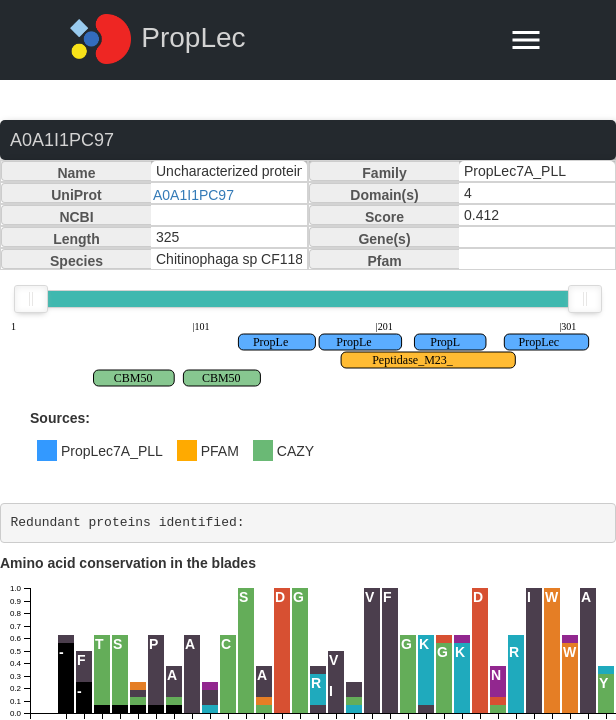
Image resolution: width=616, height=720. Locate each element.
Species (76, 261)
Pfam (384, 261)
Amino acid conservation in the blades (128, 563)
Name (76, 173)
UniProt (76, 195)
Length (76, 239)
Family (384, 173)
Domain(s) (384, 195)
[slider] (31, 299)
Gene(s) (384, 239)
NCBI (76, 217)
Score (384, 217)
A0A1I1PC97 (193, 195)
